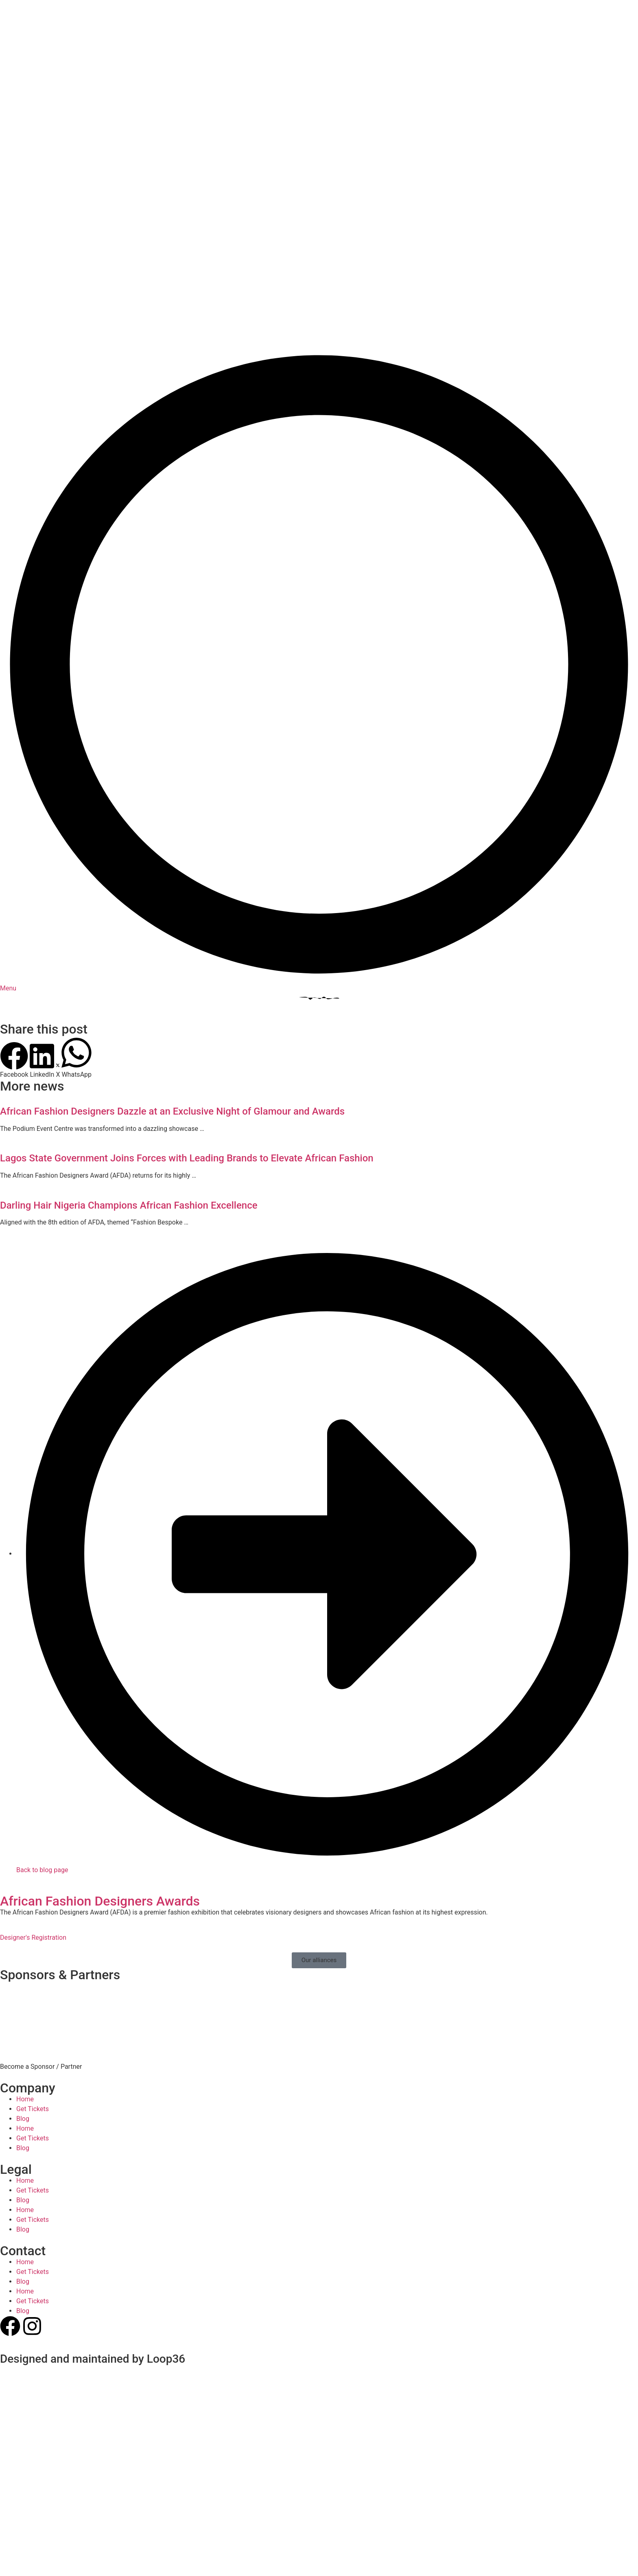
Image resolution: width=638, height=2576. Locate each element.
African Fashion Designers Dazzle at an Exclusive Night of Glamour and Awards (172, 973)
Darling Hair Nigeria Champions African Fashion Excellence (129, 1067)
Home (25, 1961)
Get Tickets (32, 1971)
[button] (14, 923)
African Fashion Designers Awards (100, 1763)
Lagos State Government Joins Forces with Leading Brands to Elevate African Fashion (187, 1020)
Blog (22, 1981)
